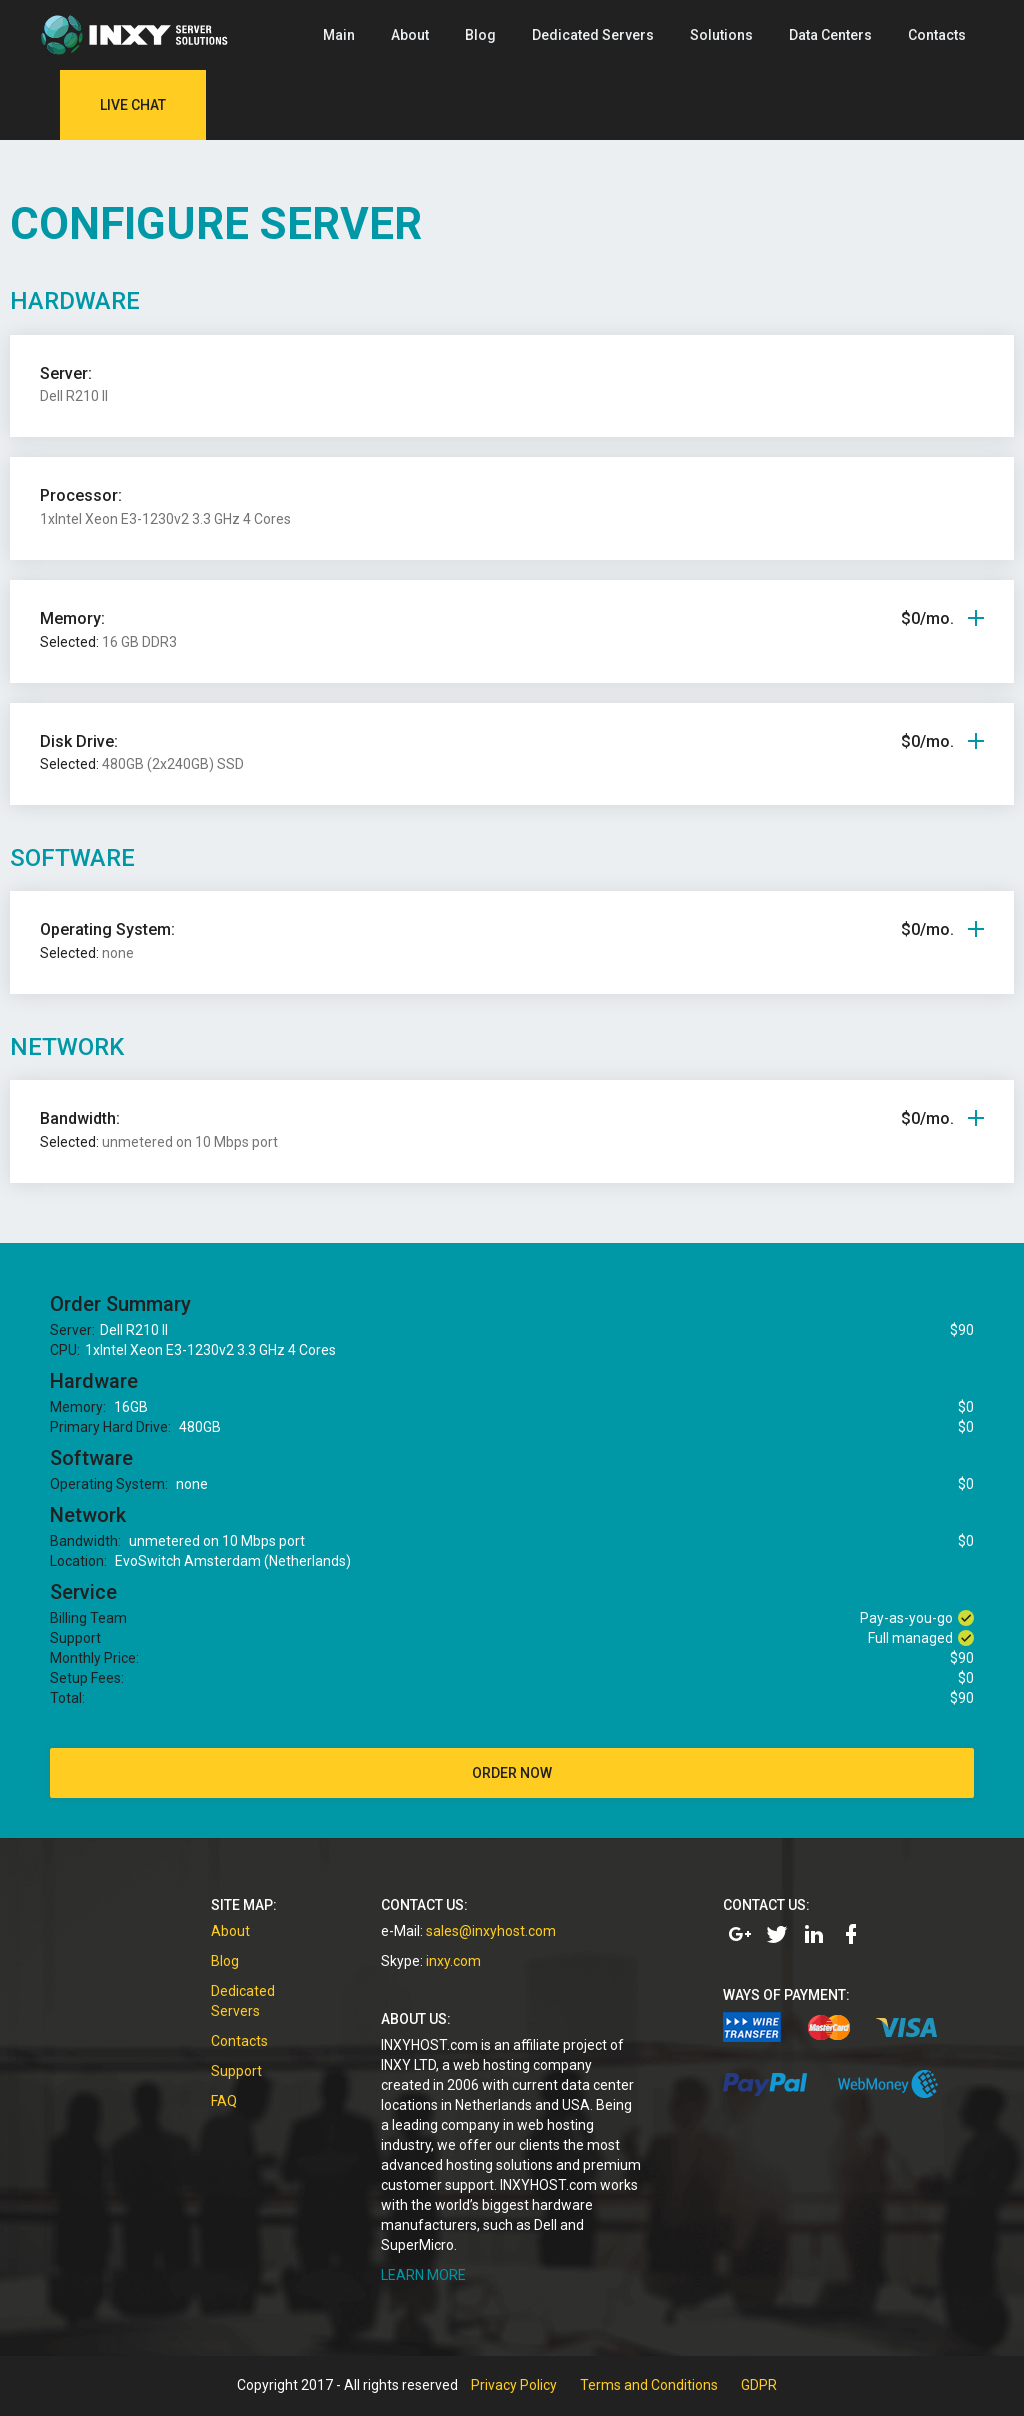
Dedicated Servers (593, 35)
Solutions (721, 35)
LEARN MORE (423, 2275)
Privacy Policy (514, 2385)
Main (339, 35)
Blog (480, 35)
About (410, 35)
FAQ (224, 2101)
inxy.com (453, 1961)
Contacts (937, 35)
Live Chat (133, 105)
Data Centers (830, 35)
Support (236, 2071)
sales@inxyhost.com (491, 1931)
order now (512, 1773)
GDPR (759, 2385)
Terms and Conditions (649, 2385)
